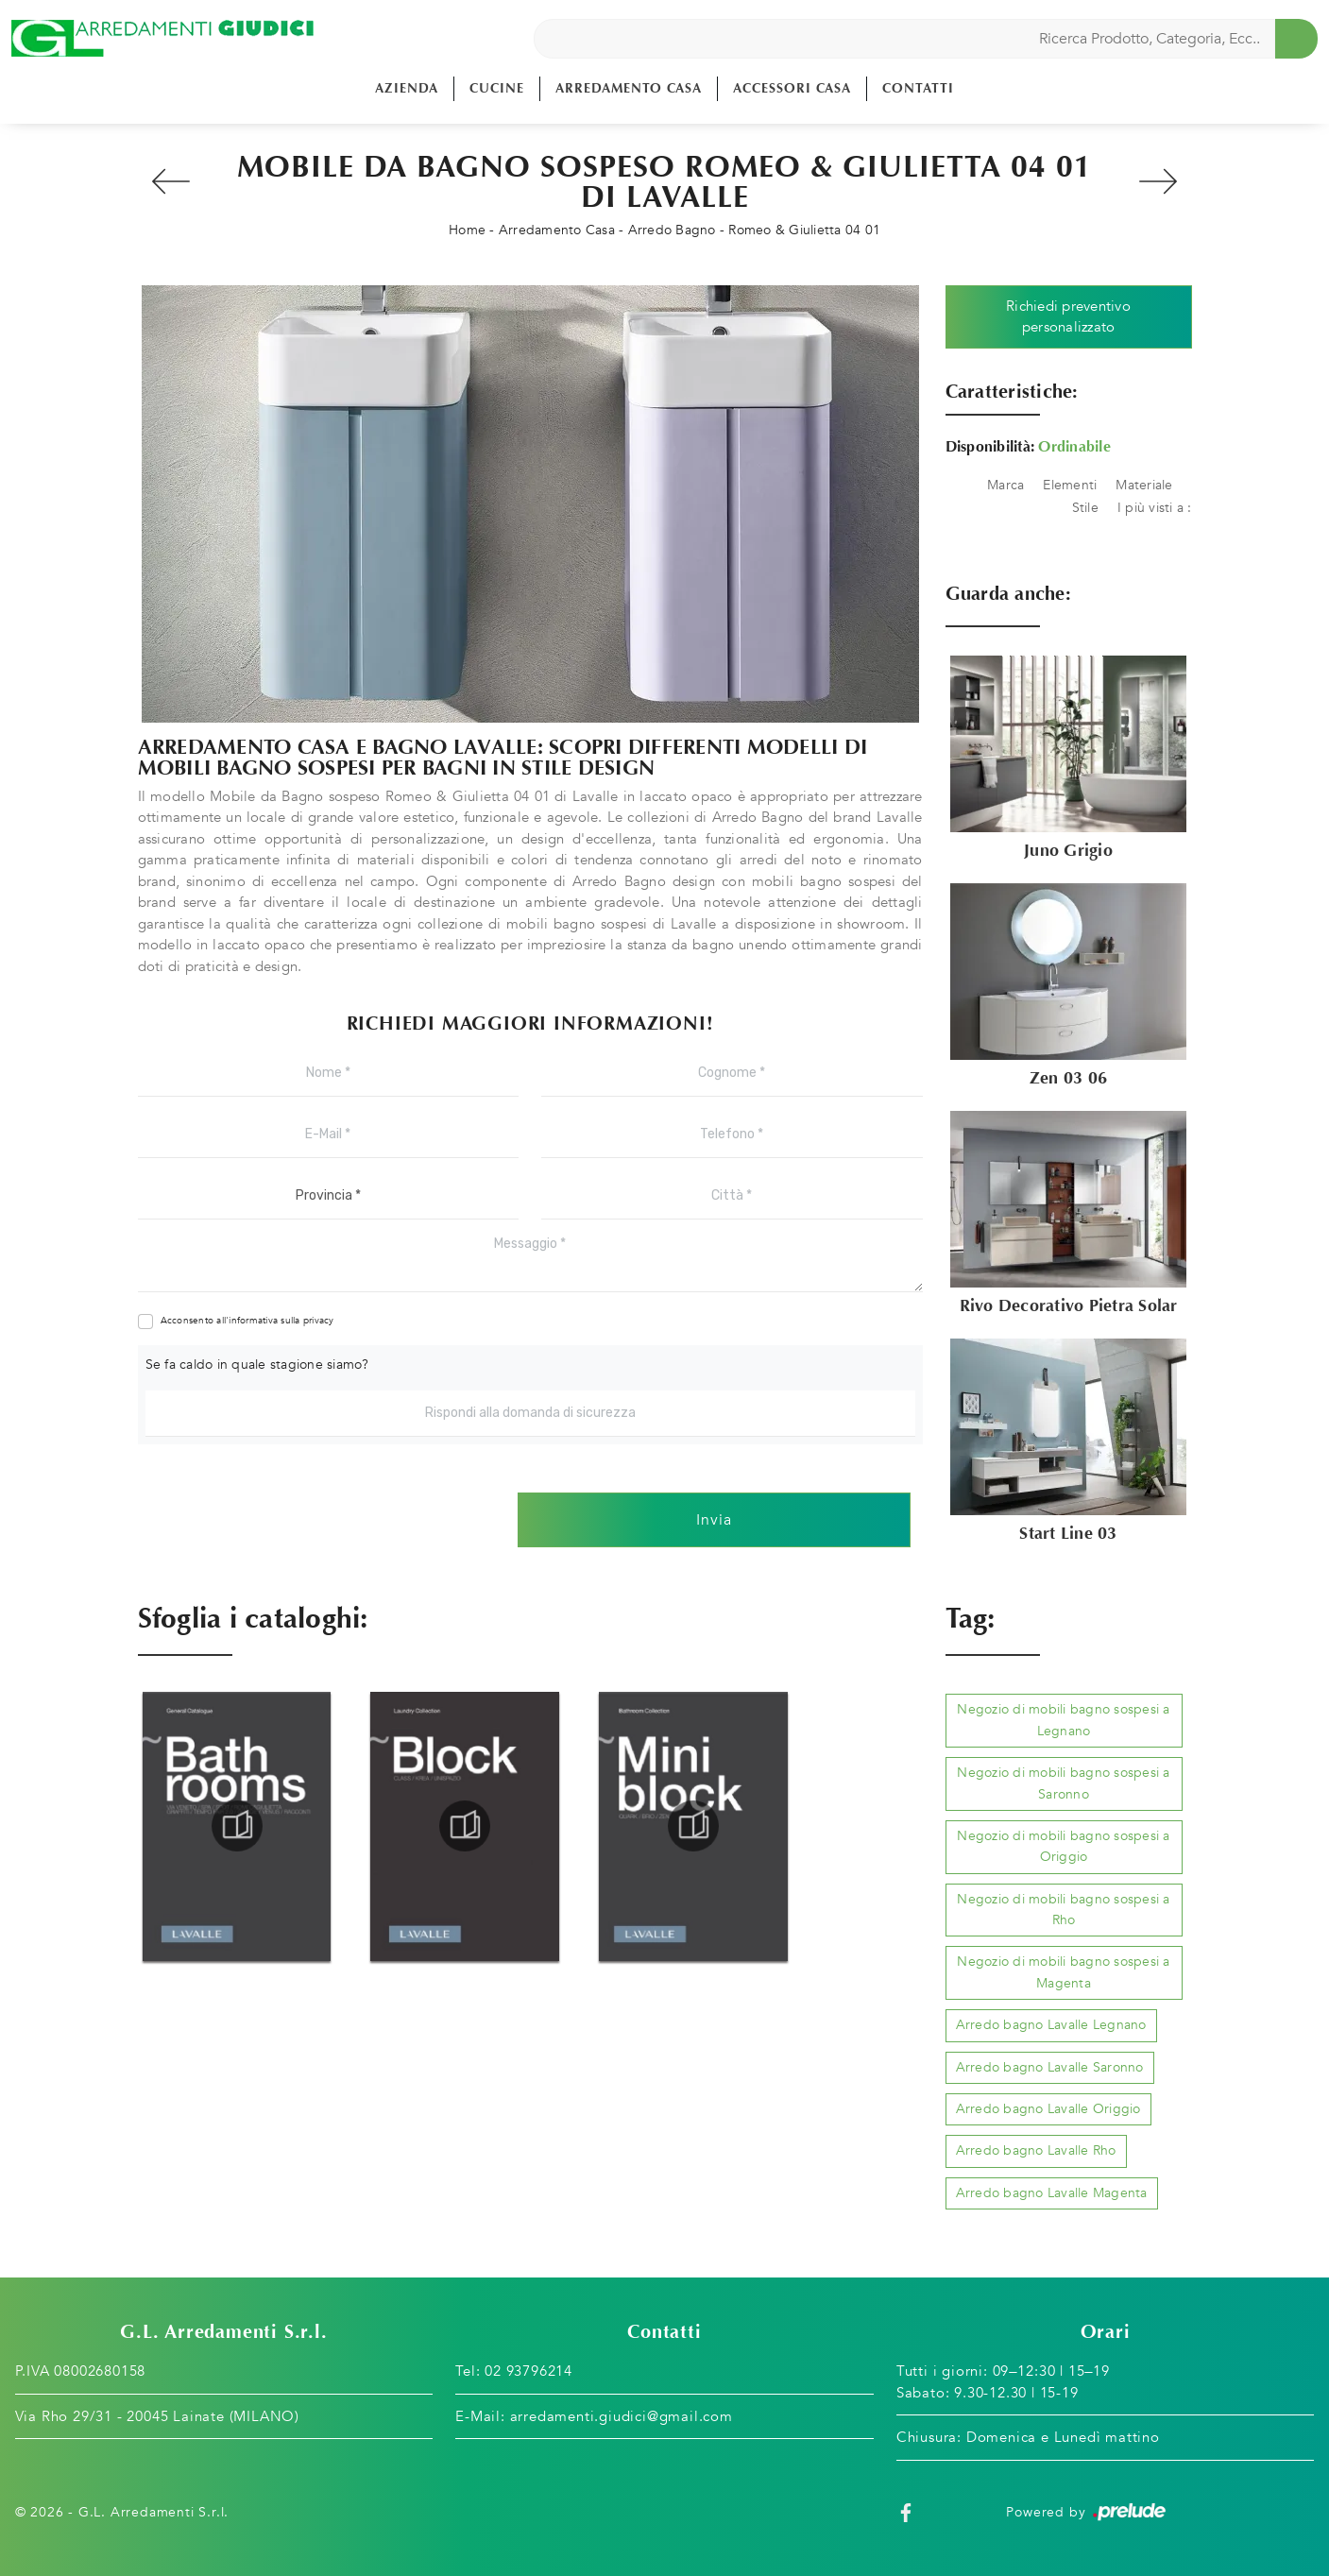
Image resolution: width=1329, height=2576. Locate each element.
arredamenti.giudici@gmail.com (621, 2416)
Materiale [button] (1144, 485)
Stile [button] (1085, 508)
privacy (318, 1320)
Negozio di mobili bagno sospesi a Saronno (1063, 1783)
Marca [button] (1005, 485)
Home (467, 230)
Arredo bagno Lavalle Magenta (1052, 2193)
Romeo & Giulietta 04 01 (804, 230)
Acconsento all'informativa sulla (247, 1320)
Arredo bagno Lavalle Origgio (1048, 2109)
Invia (714, 1520)
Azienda (406, 88)
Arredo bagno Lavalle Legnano (1051, 2025)
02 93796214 (528, 2371)
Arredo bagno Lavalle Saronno (1050, 2067)
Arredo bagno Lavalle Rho (1036, 2150)
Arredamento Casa (628, 88)
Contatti (918, 88)
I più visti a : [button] (1154, 508)
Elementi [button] (1070, 485)
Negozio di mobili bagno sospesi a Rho (1063, 1909)
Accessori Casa (792, 88)
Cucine (496, 88)
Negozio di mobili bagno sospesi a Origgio (1063, 1846)
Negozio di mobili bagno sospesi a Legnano (1063, 1719)
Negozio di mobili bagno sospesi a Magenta (1063, 1972)
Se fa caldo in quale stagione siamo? (257, 1364)
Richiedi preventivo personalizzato (1068, 317)
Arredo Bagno (672, 230)
